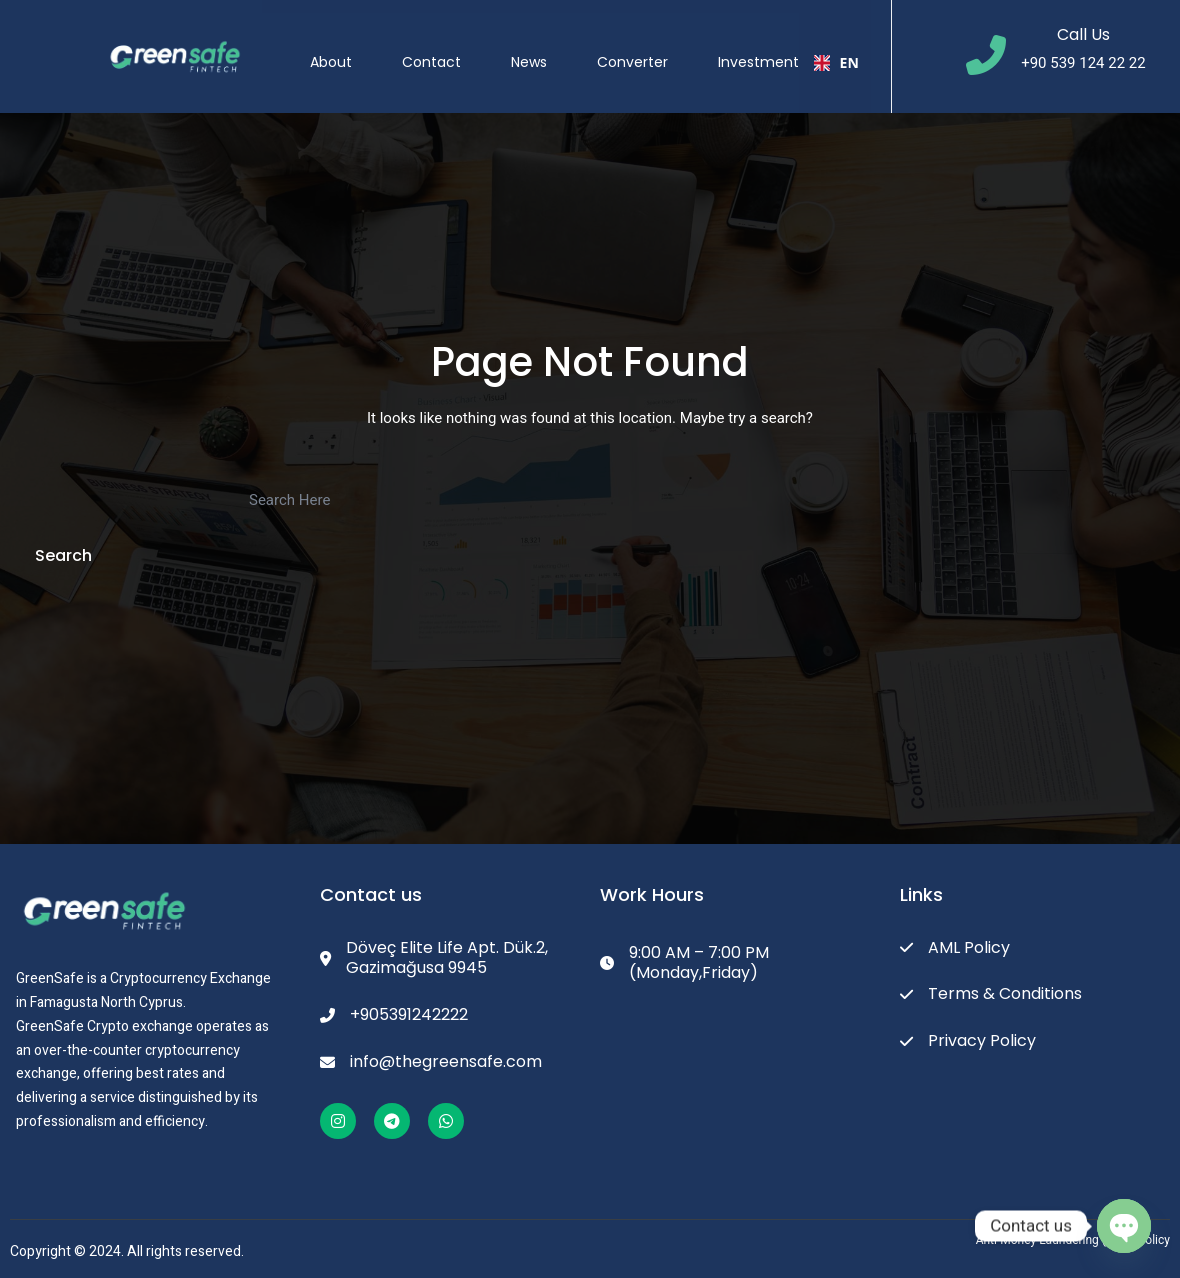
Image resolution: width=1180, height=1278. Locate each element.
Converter (634, 49)
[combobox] (836, 50)
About (333, 49)
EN (836, 49)
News (531, 49)
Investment (760, 49)
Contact (433, 49)
